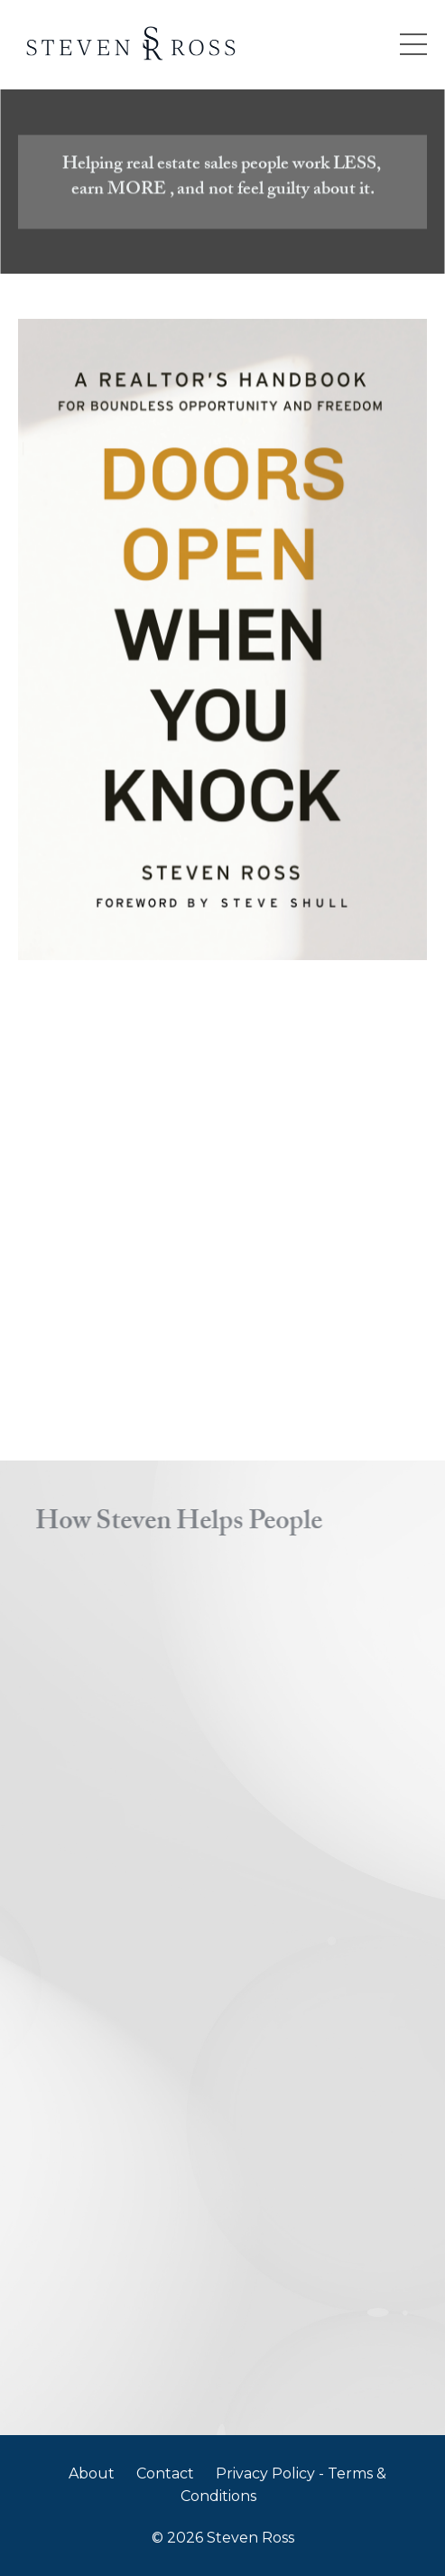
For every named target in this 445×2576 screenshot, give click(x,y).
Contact (165, 2473)
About (92, 2473)
